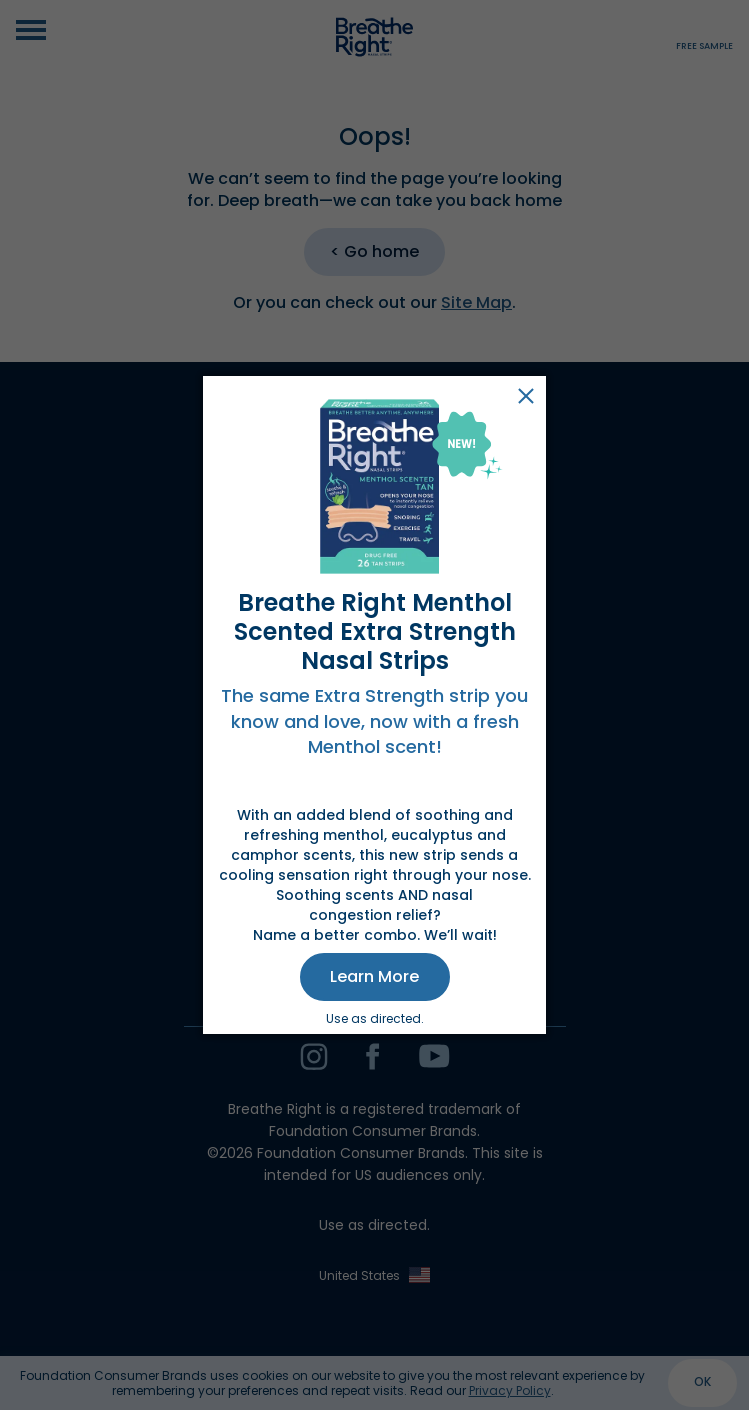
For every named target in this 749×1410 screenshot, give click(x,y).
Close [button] (526, 396)
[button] (375, 977)
